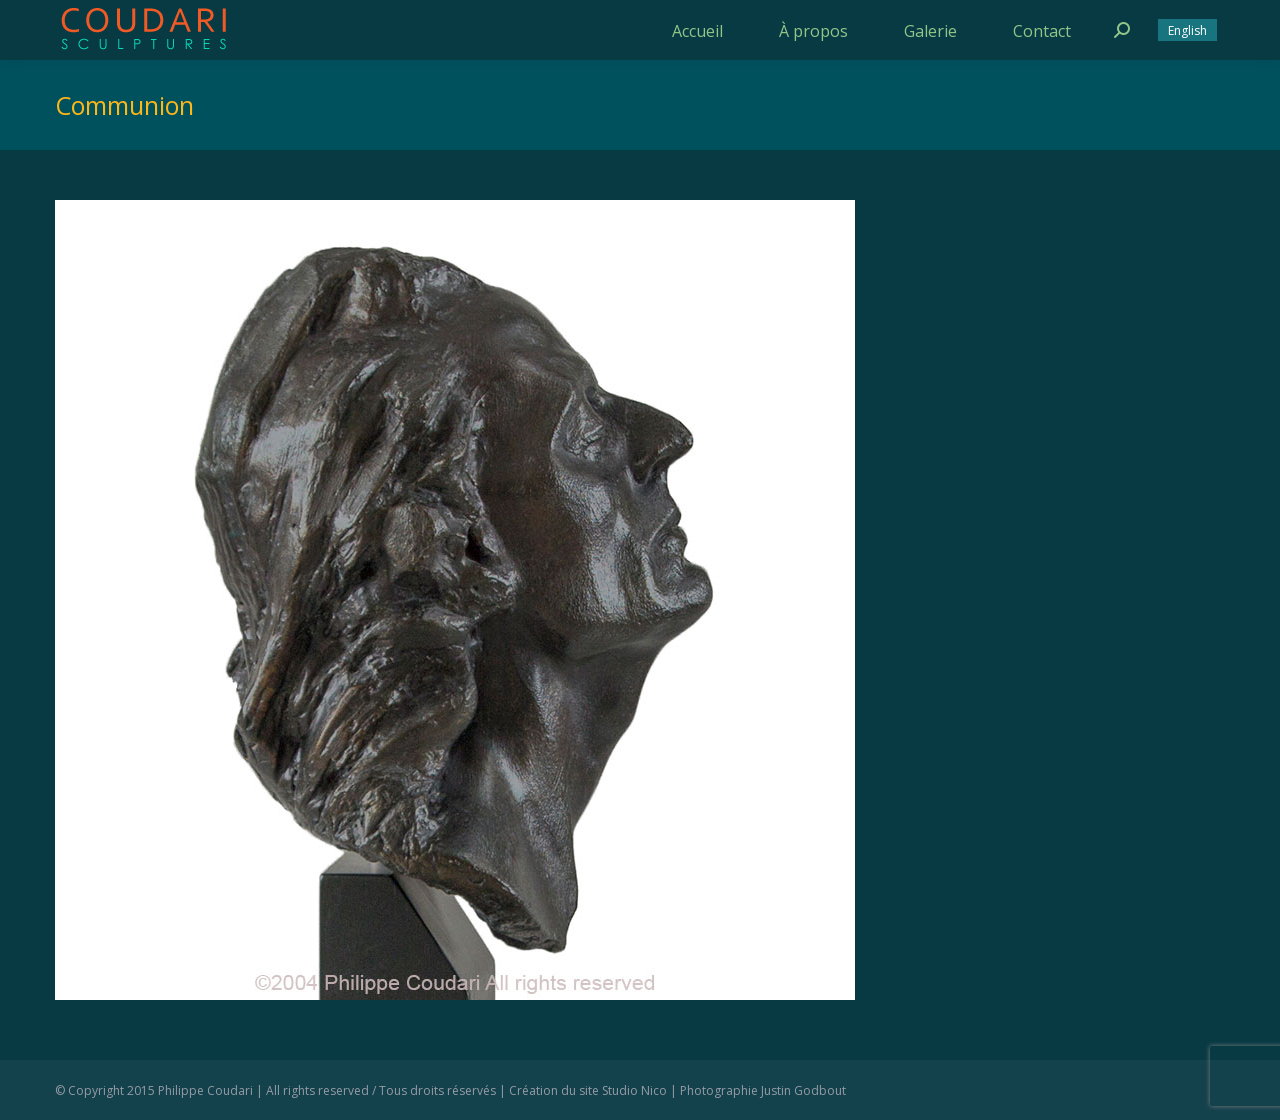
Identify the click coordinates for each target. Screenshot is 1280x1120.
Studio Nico (634, 1090)
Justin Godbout (803, 1090)
